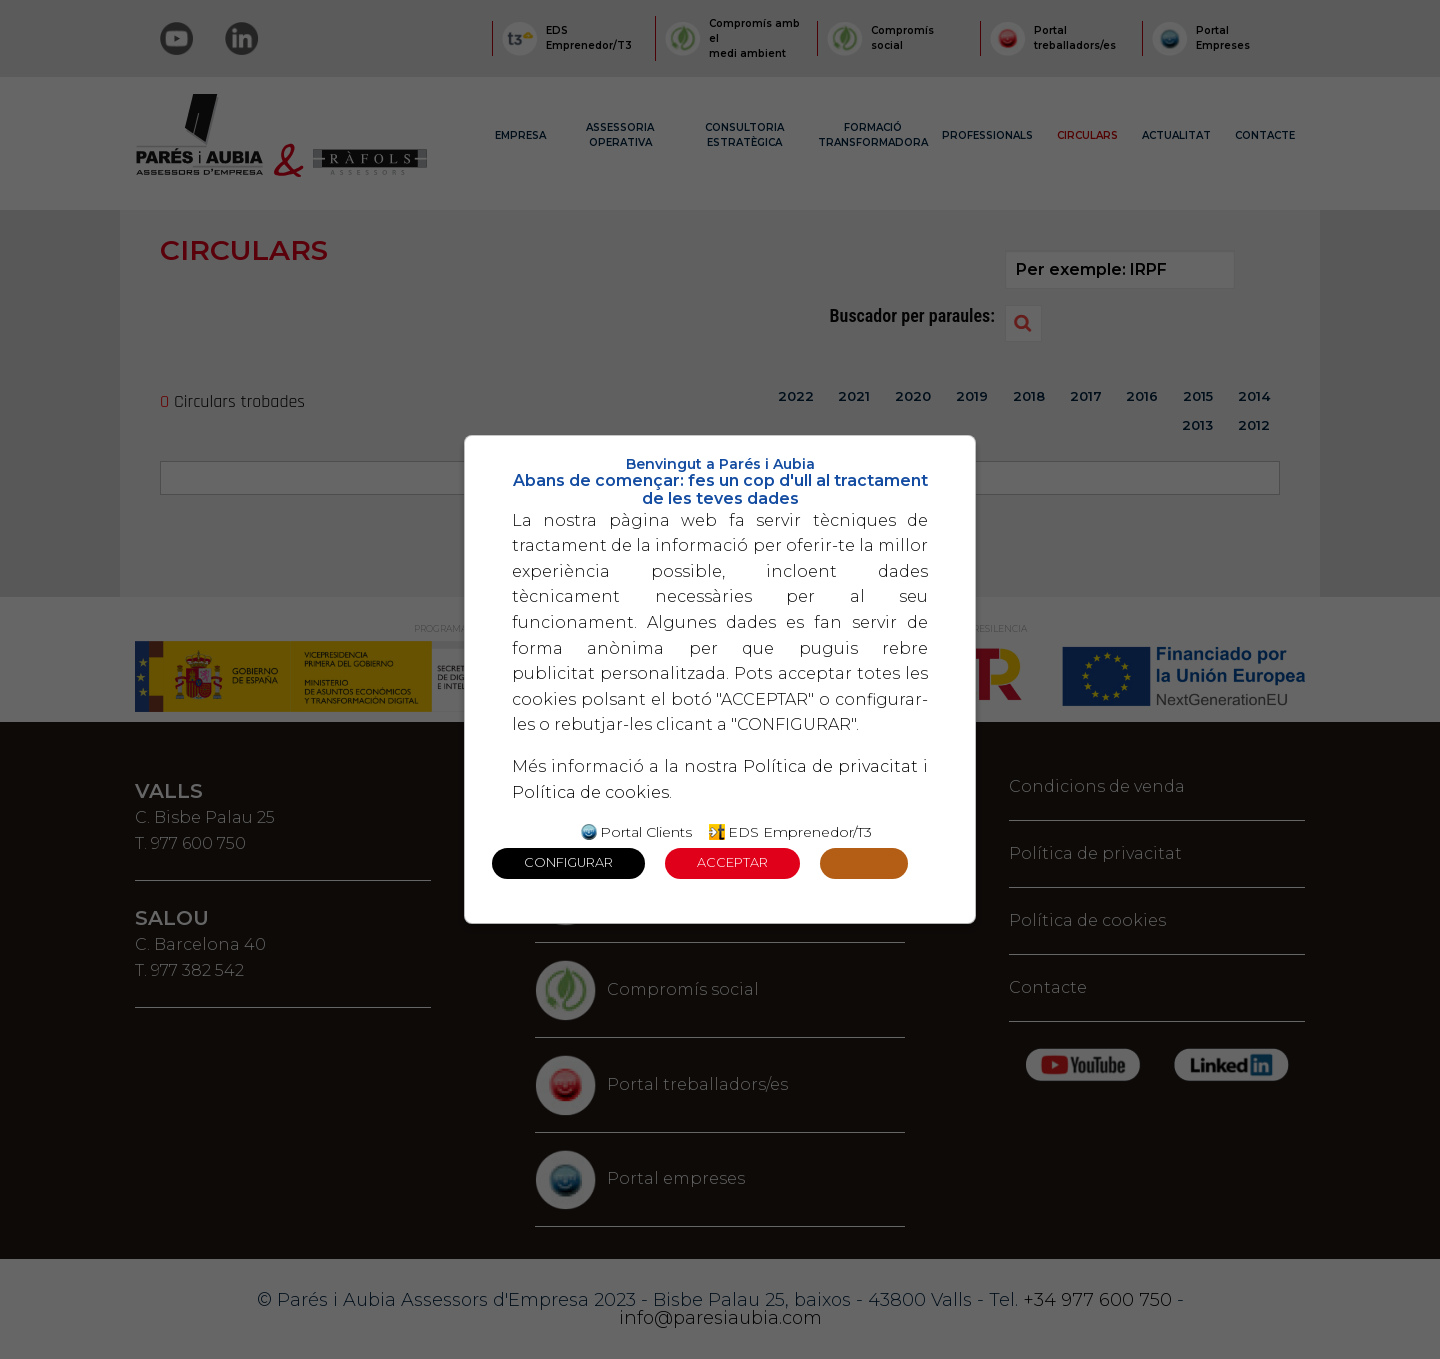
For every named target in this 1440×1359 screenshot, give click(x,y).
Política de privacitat (830, 766)
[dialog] (720, 680)
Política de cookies (590, 792)
